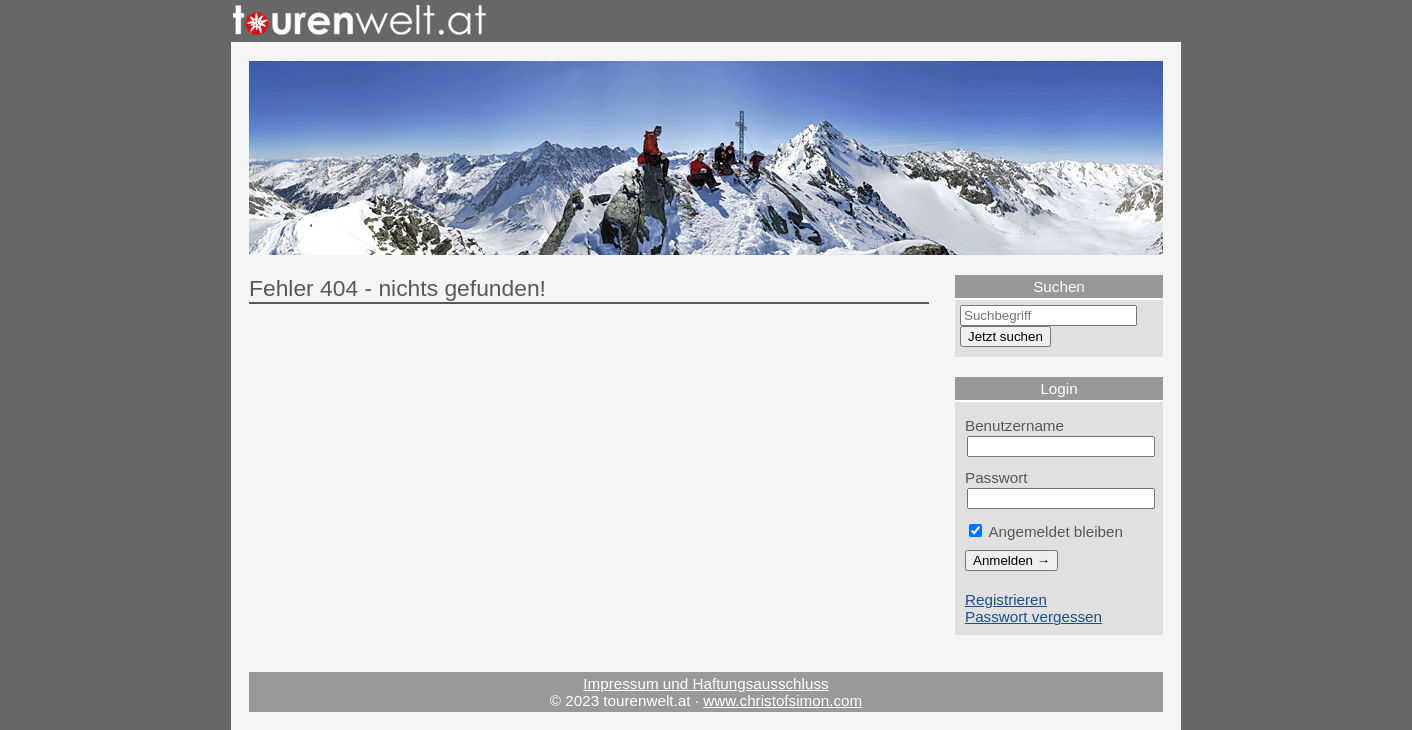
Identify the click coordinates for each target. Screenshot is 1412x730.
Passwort (996, 477)
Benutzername (1014, 425)
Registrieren (1006, 599)
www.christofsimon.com (782, 700)
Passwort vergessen (1033, 616)
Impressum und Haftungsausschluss (705, 683)
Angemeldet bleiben (1046, 531)
